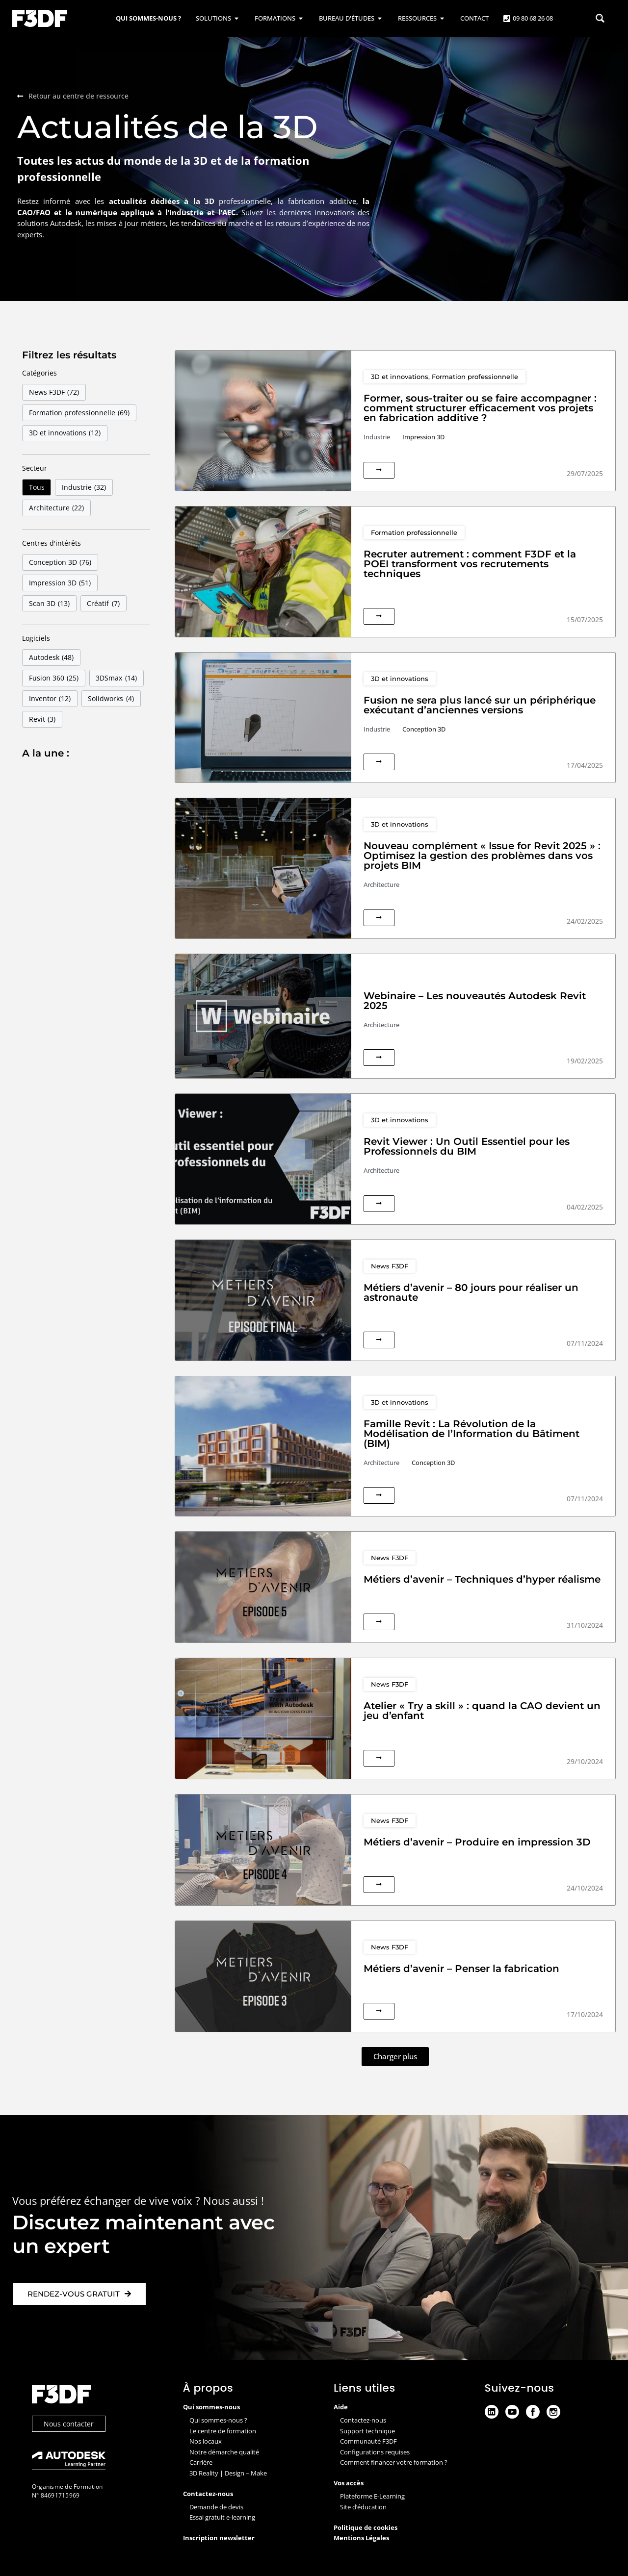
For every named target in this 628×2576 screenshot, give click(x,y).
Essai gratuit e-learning (222, 2517)
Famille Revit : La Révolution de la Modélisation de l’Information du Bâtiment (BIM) (471, 1433)
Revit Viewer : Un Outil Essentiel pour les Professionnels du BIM (467, 1146)
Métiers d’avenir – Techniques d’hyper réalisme (482, 1579)
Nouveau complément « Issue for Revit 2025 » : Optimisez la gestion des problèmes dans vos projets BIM (482, 855)
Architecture (56, 508)
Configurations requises (375, 2452)
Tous (37, 487)
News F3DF (54, 392)
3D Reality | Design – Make (228, 2473)
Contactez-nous (363, 2420)
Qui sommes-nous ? (218, 2420)
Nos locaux (205, 2441)
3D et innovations (65, 433)
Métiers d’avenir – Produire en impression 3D (477, 1842)
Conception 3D (60, 562)
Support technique (367, 2430)
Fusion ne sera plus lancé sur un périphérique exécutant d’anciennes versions (480, 705)
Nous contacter (69, 2423)
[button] (395, 2056)
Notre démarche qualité (224, 2452)
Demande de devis (216, 2506)
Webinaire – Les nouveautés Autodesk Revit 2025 (475, 1000)
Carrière (200, 2462)
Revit (42, 719)
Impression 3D (60, 583)
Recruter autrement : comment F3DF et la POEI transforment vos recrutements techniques (470, 564)
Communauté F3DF (368, 2441)
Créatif (103, 603)
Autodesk (51, 657)
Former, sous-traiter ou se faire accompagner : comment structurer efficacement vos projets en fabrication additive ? (480, 408)
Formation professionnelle (79, 412)
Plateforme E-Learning (372, 2496)
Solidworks (111, 698)
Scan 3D (49, 603)
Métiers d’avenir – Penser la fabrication (461, 1968)
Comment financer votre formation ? (393, 2462)
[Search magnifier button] (600, 18)
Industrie (84, 487)
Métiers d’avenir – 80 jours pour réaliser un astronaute (471, 1292)
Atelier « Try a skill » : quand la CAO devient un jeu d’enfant (482, 1710)
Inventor (50, 698)
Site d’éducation (363, 2506)
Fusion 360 (54, 678)
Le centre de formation (222, 2430)
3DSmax (116, 678)
